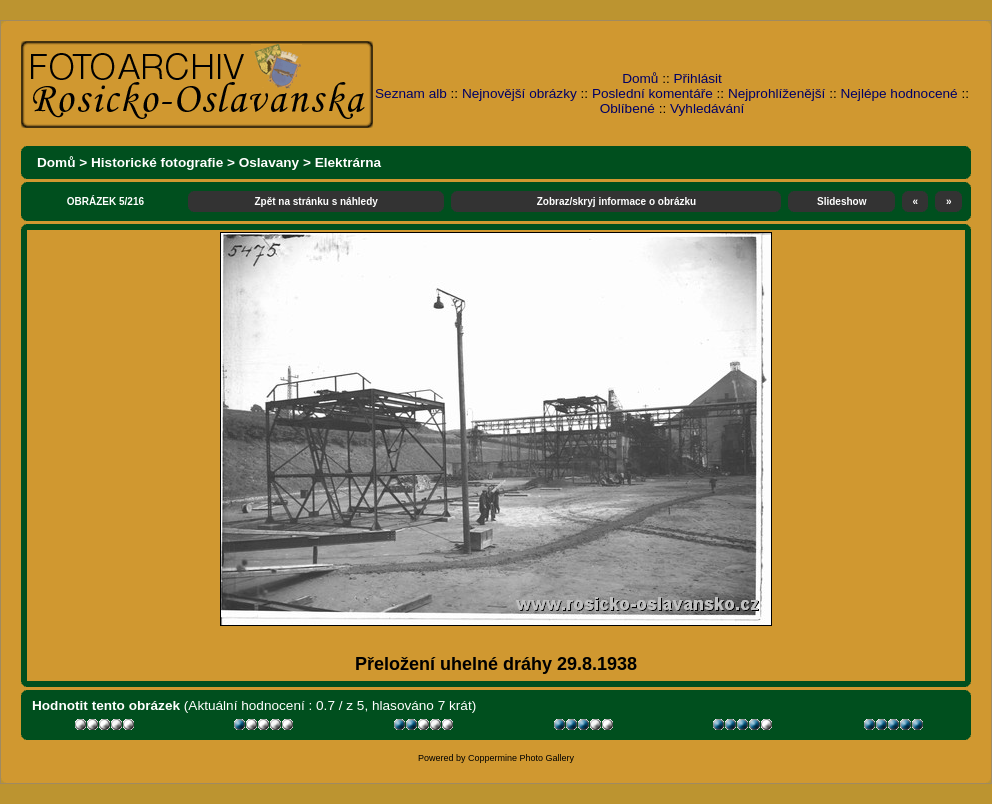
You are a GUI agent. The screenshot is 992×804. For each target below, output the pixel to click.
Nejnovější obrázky (519, 93)
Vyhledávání (707, 108)
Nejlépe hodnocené (898, 93)
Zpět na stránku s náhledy (315, 201)
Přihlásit (698, 78)
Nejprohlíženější (776, 93)
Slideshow (841, 201)
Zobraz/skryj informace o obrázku (617, 201)
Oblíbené (627, 108)
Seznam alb (411, 93)
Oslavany (269, 162)
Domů (640, 78)
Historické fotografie (157, 162)
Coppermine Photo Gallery (521, 758)
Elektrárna (348, 162)
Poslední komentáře (652, 93)
